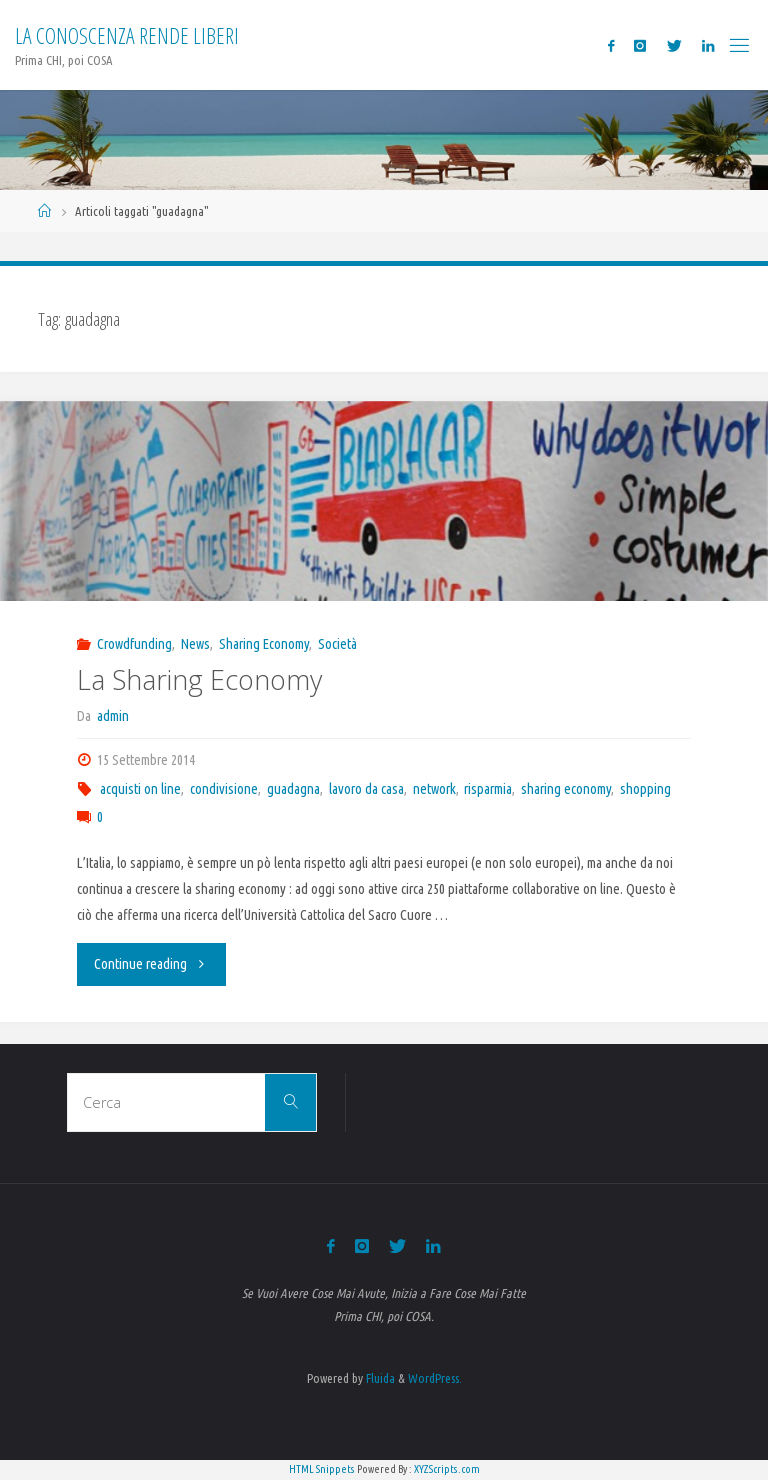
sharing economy (566, 789)
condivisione (224, 789)
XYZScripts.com (447, 1469)
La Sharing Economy (199, 679)
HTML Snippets (322, 1469)
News (195, 644)
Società (337, 644)
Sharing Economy (264, 644)
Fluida (379, 1378)
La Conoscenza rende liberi (127, 35)
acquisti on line (140, 789)
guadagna (293, 789)
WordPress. (435, 1378)
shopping (645, 789)
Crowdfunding (134, 644)
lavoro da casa (366, 789)
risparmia (488, 789)
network (434, 789)
